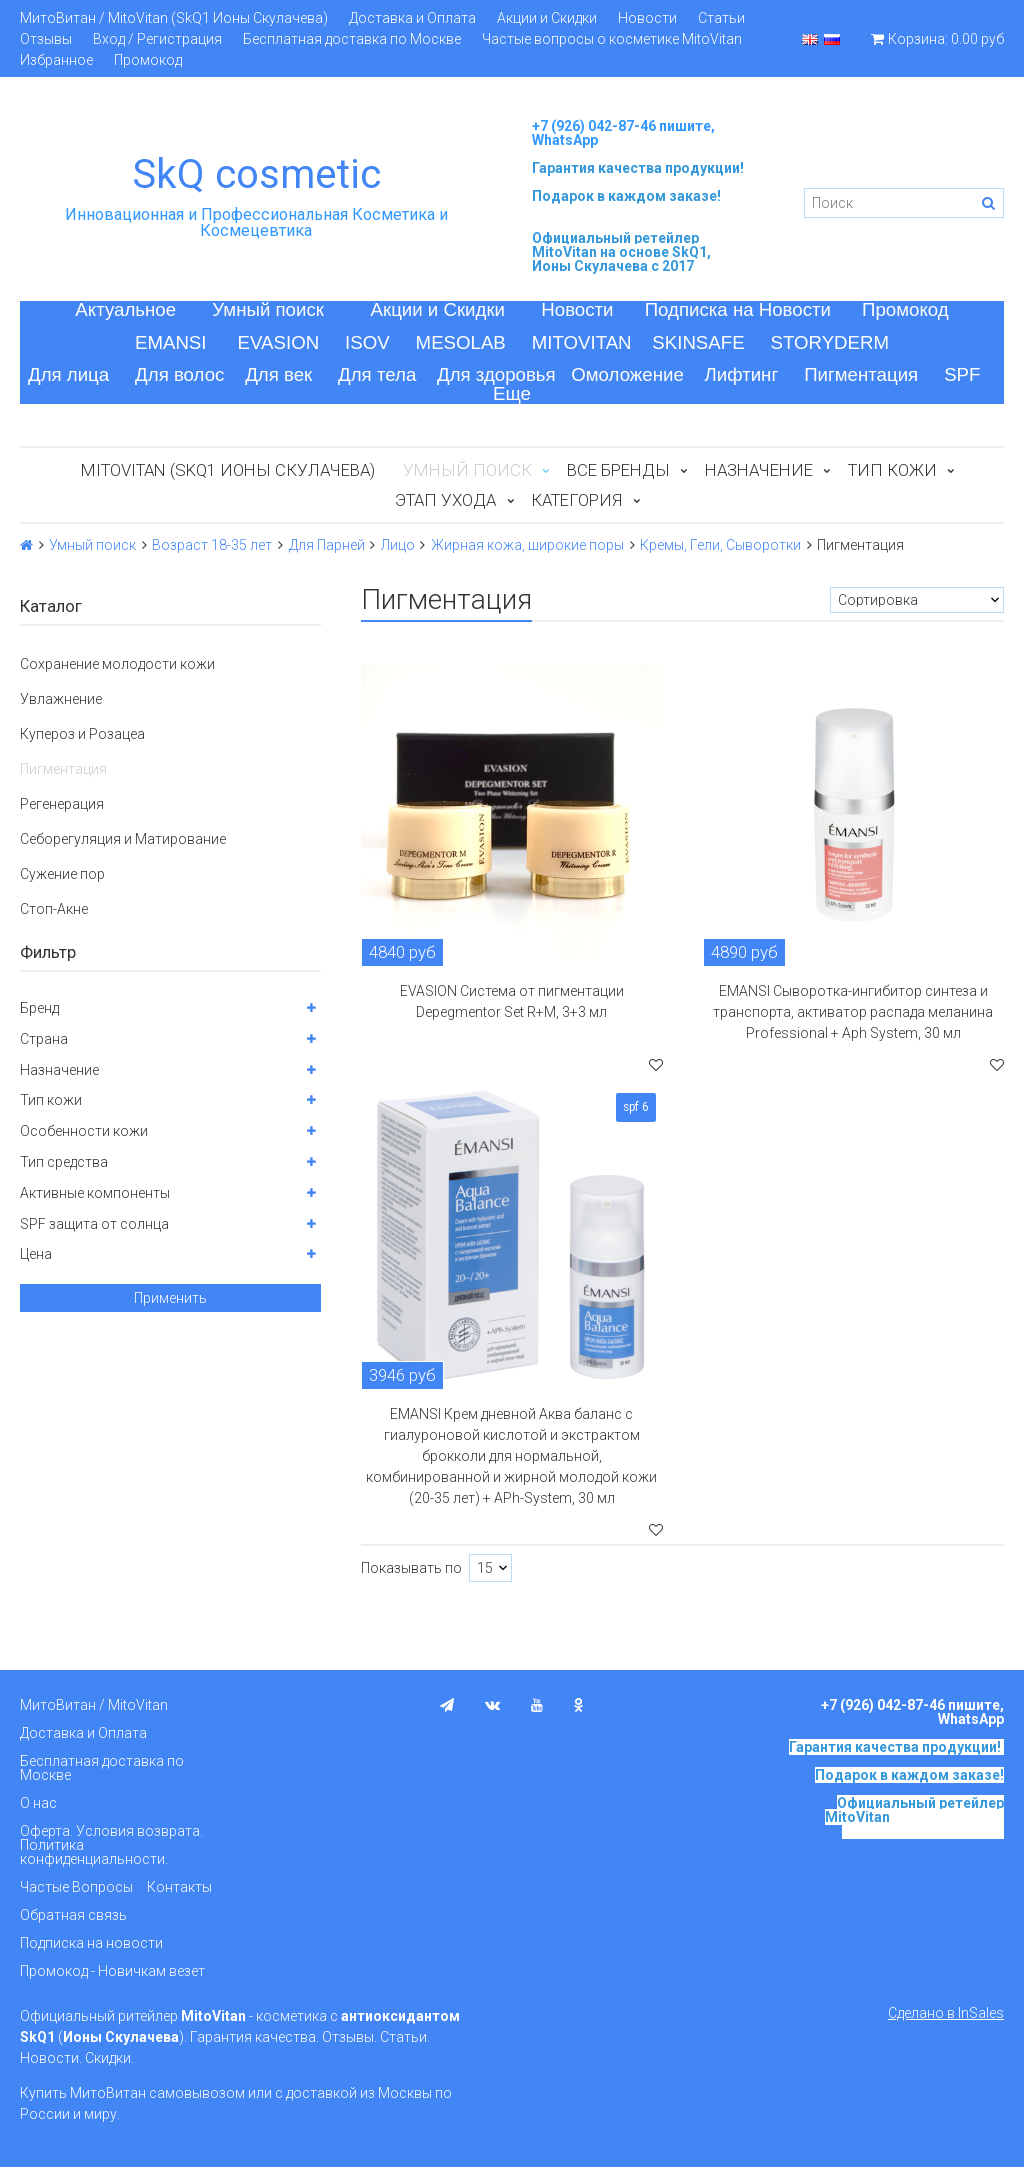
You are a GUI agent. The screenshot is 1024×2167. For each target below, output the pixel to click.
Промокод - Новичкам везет (112, 1971)
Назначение (759, 470)
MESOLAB (461, 342)
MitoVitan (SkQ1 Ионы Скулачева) (228, 470)
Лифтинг (742, 374)
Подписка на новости (91, 1943)
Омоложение (627, 374)
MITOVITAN (582, 342)
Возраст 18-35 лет (212, 545)
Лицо (398, 545)
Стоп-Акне (54, 909)
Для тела (377, 374)
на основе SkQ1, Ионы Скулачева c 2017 (621, 259)
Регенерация (62, 804)
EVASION (279, 342)
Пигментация (861, 374)
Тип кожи (892, 470)
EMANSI (171, 342)
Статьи (721, 18)
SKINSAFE (698, 342)
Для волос (179, 374)
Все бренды (618, 470)
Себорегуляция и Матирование (123, 839)
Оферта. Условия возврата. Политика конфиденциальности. (111, 1845)
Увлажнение (61, 699)
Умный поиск (268, 309)
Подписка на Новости (738, 309)
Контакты (179, 1887)
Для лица (68, 374)
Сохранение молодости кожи (117, 664)
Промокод (148, 60)
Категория (576, 500)
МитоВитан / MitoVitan (94, 1705)
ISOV (367, 342)
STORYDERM (830, 342)
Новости (647, 18)
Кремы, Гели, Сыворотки (720, 545)
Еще (512, 393)
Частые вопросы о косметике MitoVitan (612, 39)
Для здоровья (496, 374)
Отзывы (46, 39)
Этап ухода (445, 500)
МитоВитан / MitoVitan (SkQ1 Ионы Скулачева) (174, 18)
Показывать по (411, 1568)
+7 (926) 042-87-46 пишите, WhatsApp (623, 133)
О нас (38, 1803)
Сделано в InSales (946, 2013)
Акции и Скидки (547, 18)
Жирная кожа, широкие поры (527, 545)
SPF (962, 374)
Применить (170, 1298)
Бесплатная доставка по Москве (352, 39)
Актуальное (125, 309)
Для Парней (327, 545)
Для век (278, 374)
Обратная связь (73, 1915)
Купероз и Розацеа (82, 734)
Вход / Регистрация (157, 39)
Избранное (56, 60)
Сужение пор (62, 874)
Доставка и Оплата (412, 18)
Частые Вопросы (76, 1887)
